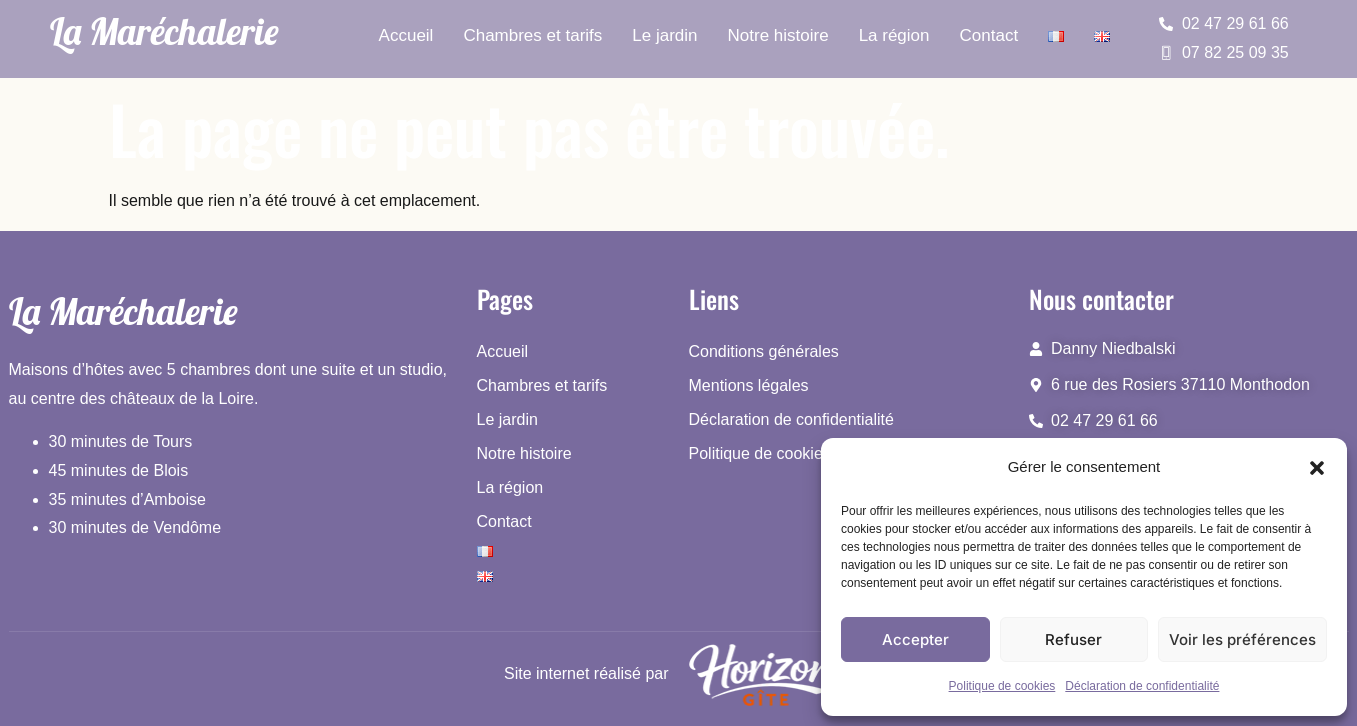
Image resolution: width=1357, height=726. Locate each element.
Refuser (1073, 639)
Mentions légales (749, 385)
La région (894, 35)
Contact (989, 35)
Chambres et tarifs (532, 35)
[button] (1317, 468)
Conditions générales (764, 351)
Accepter (915, 639)
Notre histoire (778, 35)
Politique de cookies (1002, 686)
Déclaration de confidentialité (1142, 686)
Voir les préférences (1242, 639)
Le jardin (664, 35)
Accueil (406, 35)
